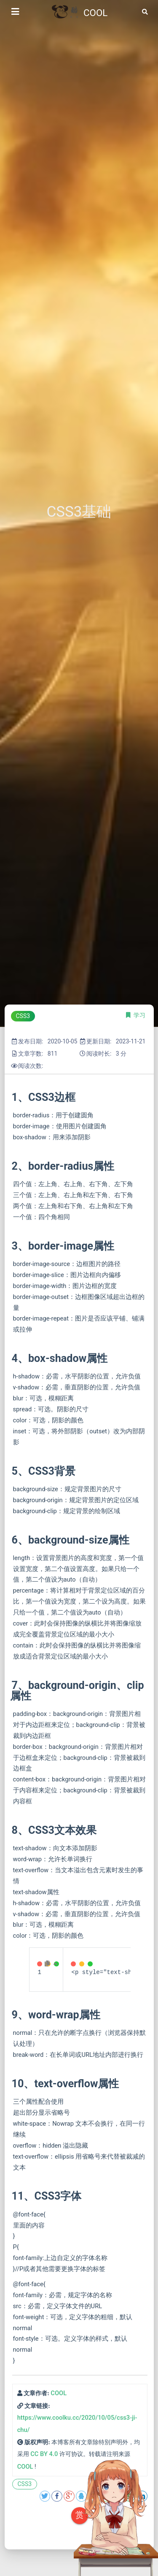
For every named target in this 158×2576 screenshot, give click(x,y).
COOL (59, 2393)
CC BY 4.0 (44, 2454)
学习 (139, 1015)
